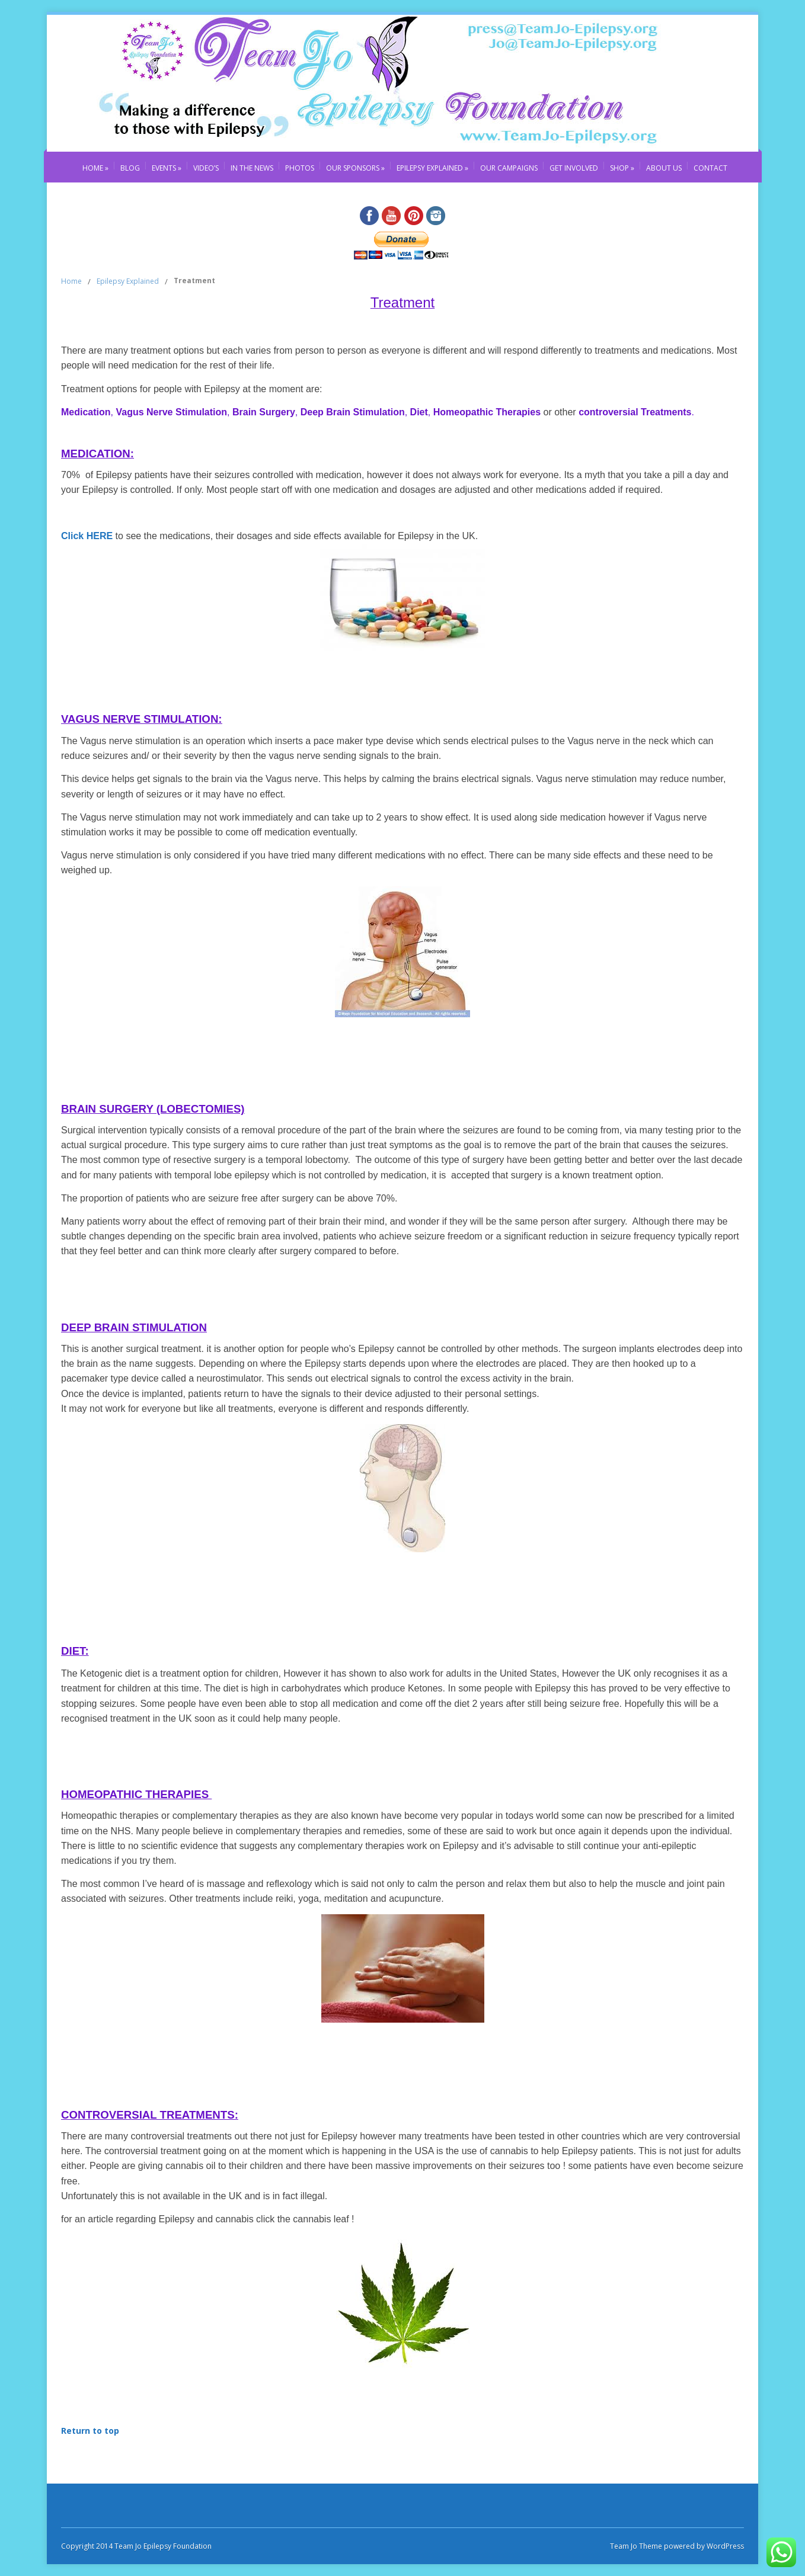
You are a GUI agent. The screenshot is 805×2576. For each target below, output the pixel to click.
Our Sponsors (355, 168)
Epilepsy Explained (432, 168)
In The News (252, 168)
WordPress (724, 2546)
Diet (417, 412)
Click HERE (87, 536)
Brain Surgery (262, 412)
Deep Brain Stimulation (353, 412)
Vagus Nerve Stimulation (171, 412)
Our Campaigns (509, 168)
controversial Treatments (634, 412)
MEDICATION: (97, 453)
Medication (86, 412)
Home (95, 168)
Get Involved (574, 168)
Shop (622, 168)
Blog (130, 168)
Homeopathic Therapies (486, 412)
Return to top (90, 2430)
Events (166, 168)
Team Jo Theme (636, 2546)
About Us (664, 168)
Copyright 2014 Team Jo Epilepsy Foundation (136, 2546)
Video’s (206, 168)
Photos (299, 168)
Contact (710, 168)
